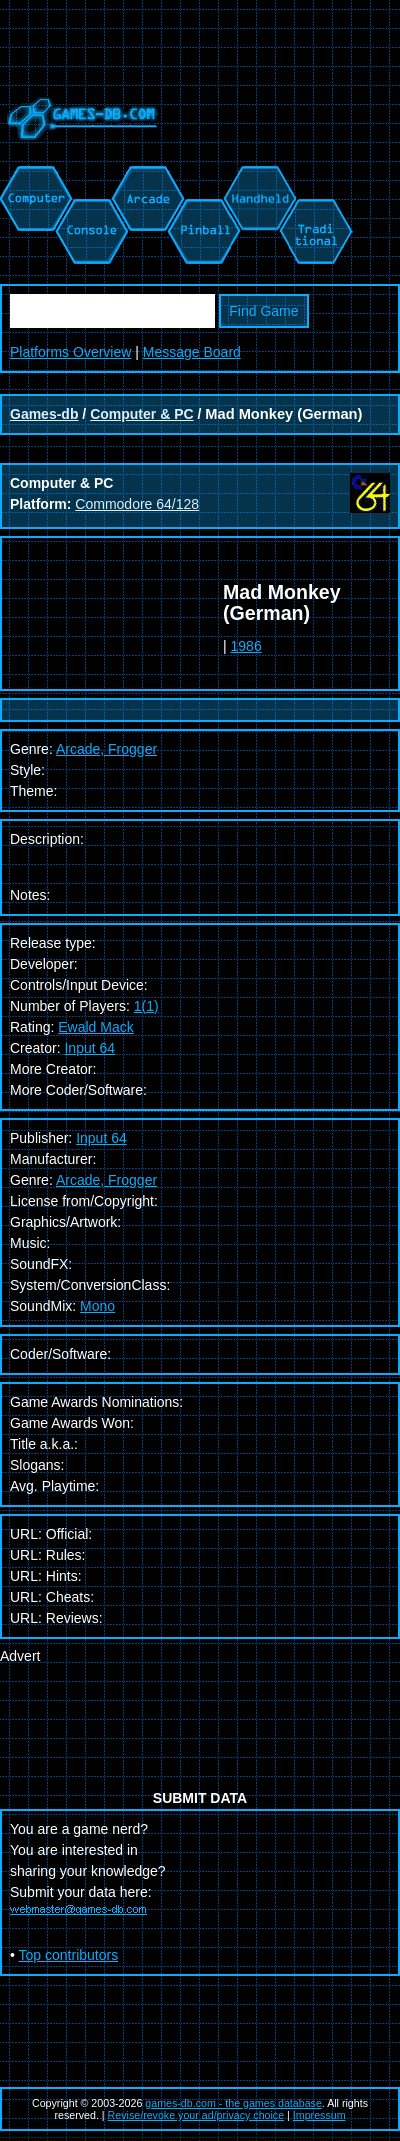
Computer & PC (141, 414)
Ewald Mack (95, 1027)
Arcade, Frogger (106, 1180)
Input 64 (89, 1048)
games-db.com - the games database (233, 2103)
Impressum (319, 2115)
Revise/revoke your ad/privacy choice (196, 2115)
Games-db (44, 414)
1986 (246, 646)
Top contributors (69, 1955)
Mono (97, 1306)
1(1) (146, 1006)
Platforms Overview (70, 352)
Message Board (192, 352)
